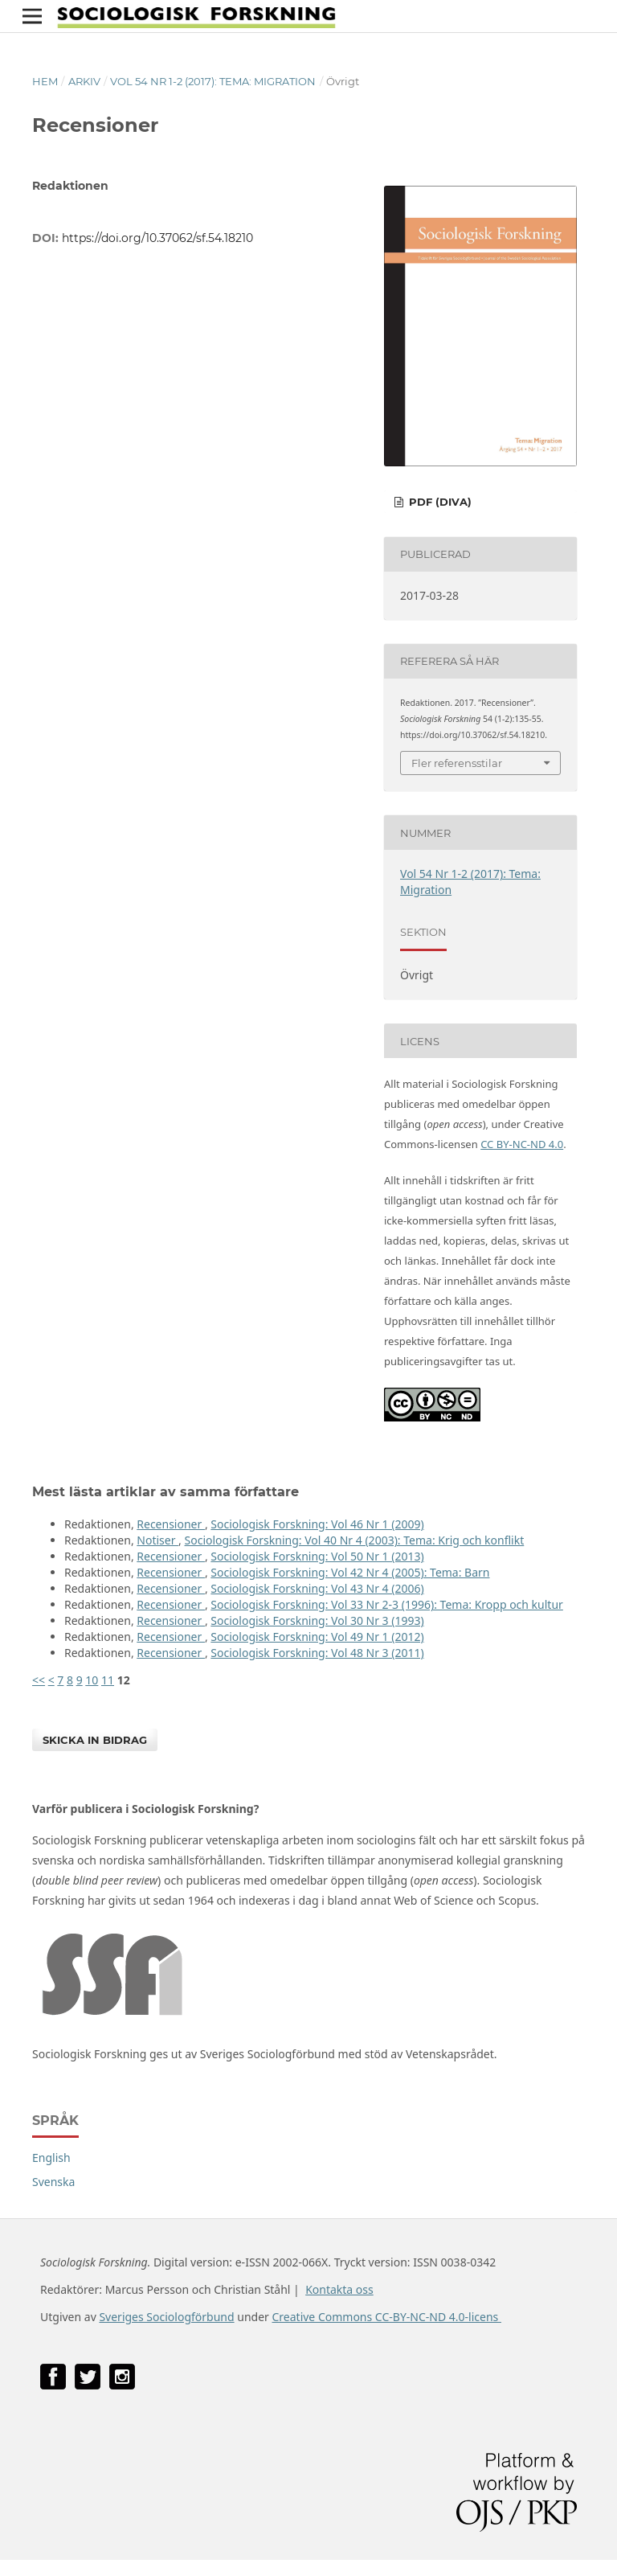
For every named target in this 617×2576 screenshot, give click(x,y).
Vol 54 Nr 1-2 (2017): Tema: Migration (213, 81)
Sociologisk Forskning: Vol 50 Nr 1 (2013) (316, 1556)
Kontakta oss (339, 2289)
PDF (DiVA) (439, 501)
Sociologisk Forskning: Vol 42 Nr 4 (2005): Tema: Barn (349, 1572)
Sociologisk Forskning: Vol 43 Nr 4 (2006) (316, 1588)
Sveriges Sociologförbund (166, 2316)
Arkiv (84, 81)
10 (91, 1680)
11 (107, 1680)
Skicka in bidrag (95, 1739)
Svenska (53, 2181)
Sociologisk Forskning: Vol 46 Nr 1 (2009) (316, 1524)
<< (38, 1680)
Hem (45, 81)
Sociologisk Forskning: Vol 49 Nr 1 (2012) (316, 1636)
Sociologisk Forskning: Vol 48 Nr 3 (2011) (316, 1652)
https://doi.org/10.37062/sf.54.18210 (157, 238)
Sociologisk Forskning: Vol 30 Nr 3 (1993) (316, 1620)
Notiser (157, 1540)
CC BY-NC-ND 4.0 (521, 1144)
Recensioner (171, 1524)
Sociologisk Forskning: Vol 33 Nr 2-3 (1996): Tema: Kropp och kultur (386, 1604)
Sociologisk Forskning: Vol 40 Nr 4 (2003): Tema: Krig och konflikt (355, 1540)
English (51, 2157)
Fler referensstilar (456, 763)
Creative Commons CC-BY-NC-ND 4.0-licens (386, 2316)
